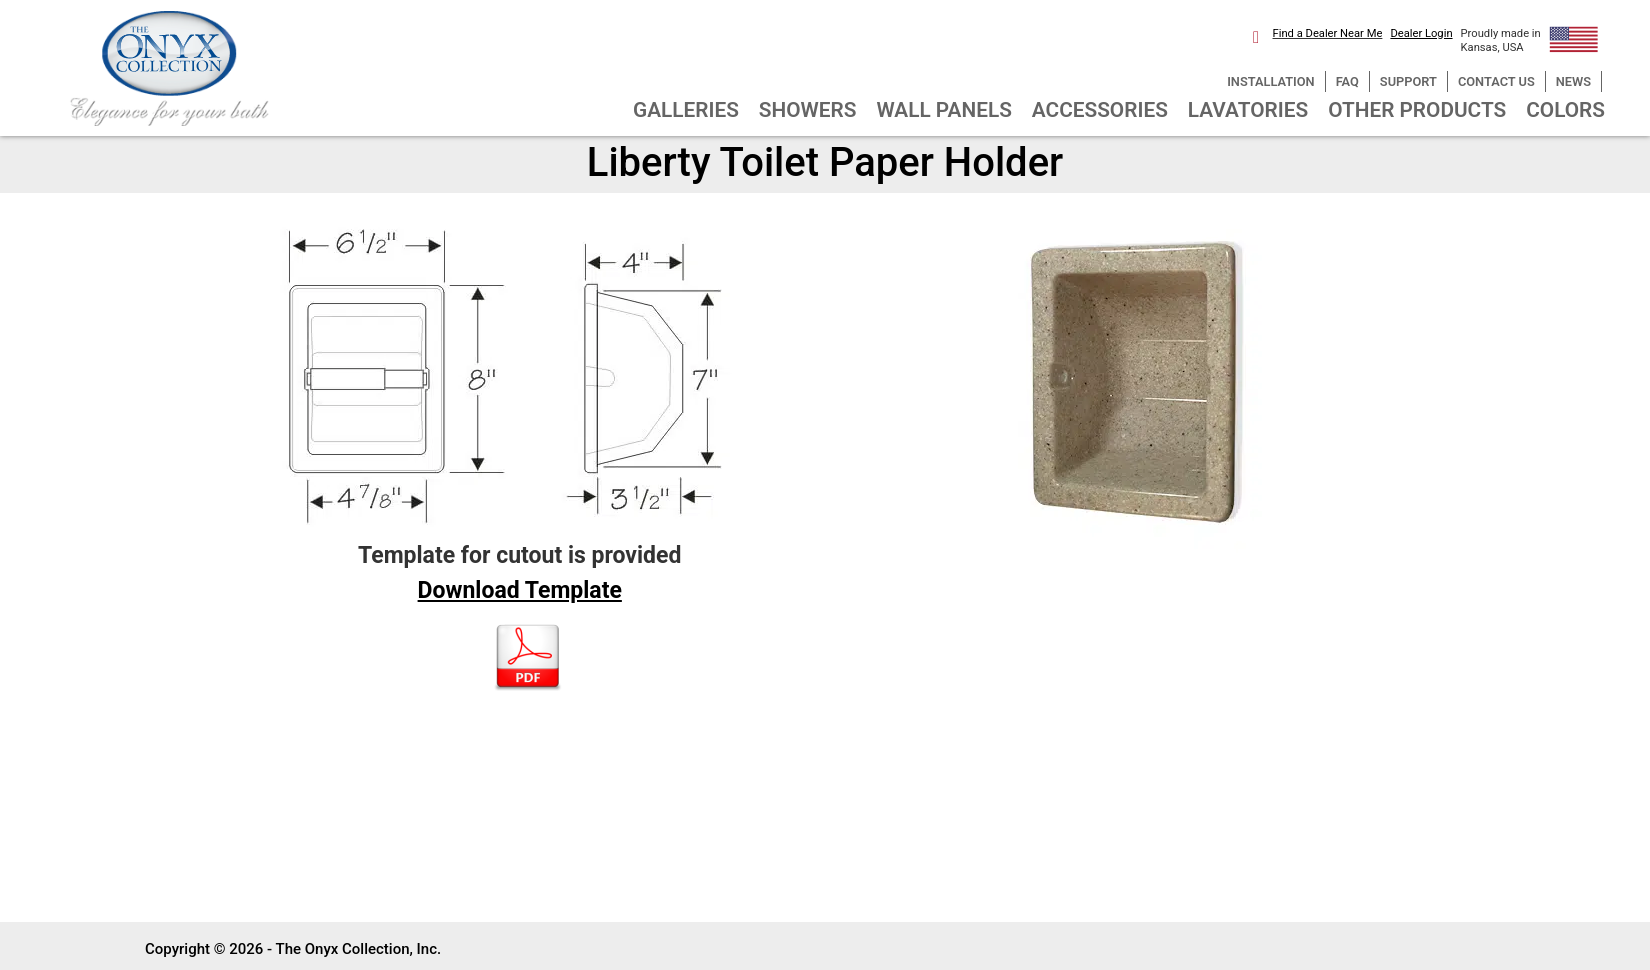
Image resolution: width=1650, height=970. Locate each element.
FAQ (1347, 81)
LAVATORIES (1248, 110)
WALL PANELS (944, 110)
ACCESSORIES (1100, 110)
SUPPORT (1408, 81)
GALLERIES (686, 110)
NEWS (1573, 81)
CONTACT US (1496, 81)
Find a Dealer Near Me (1328, 33)
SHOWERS (808, 110)
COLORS (1565, 110)
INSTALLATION (1270, 81)
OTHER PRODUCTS (1417, 110)
